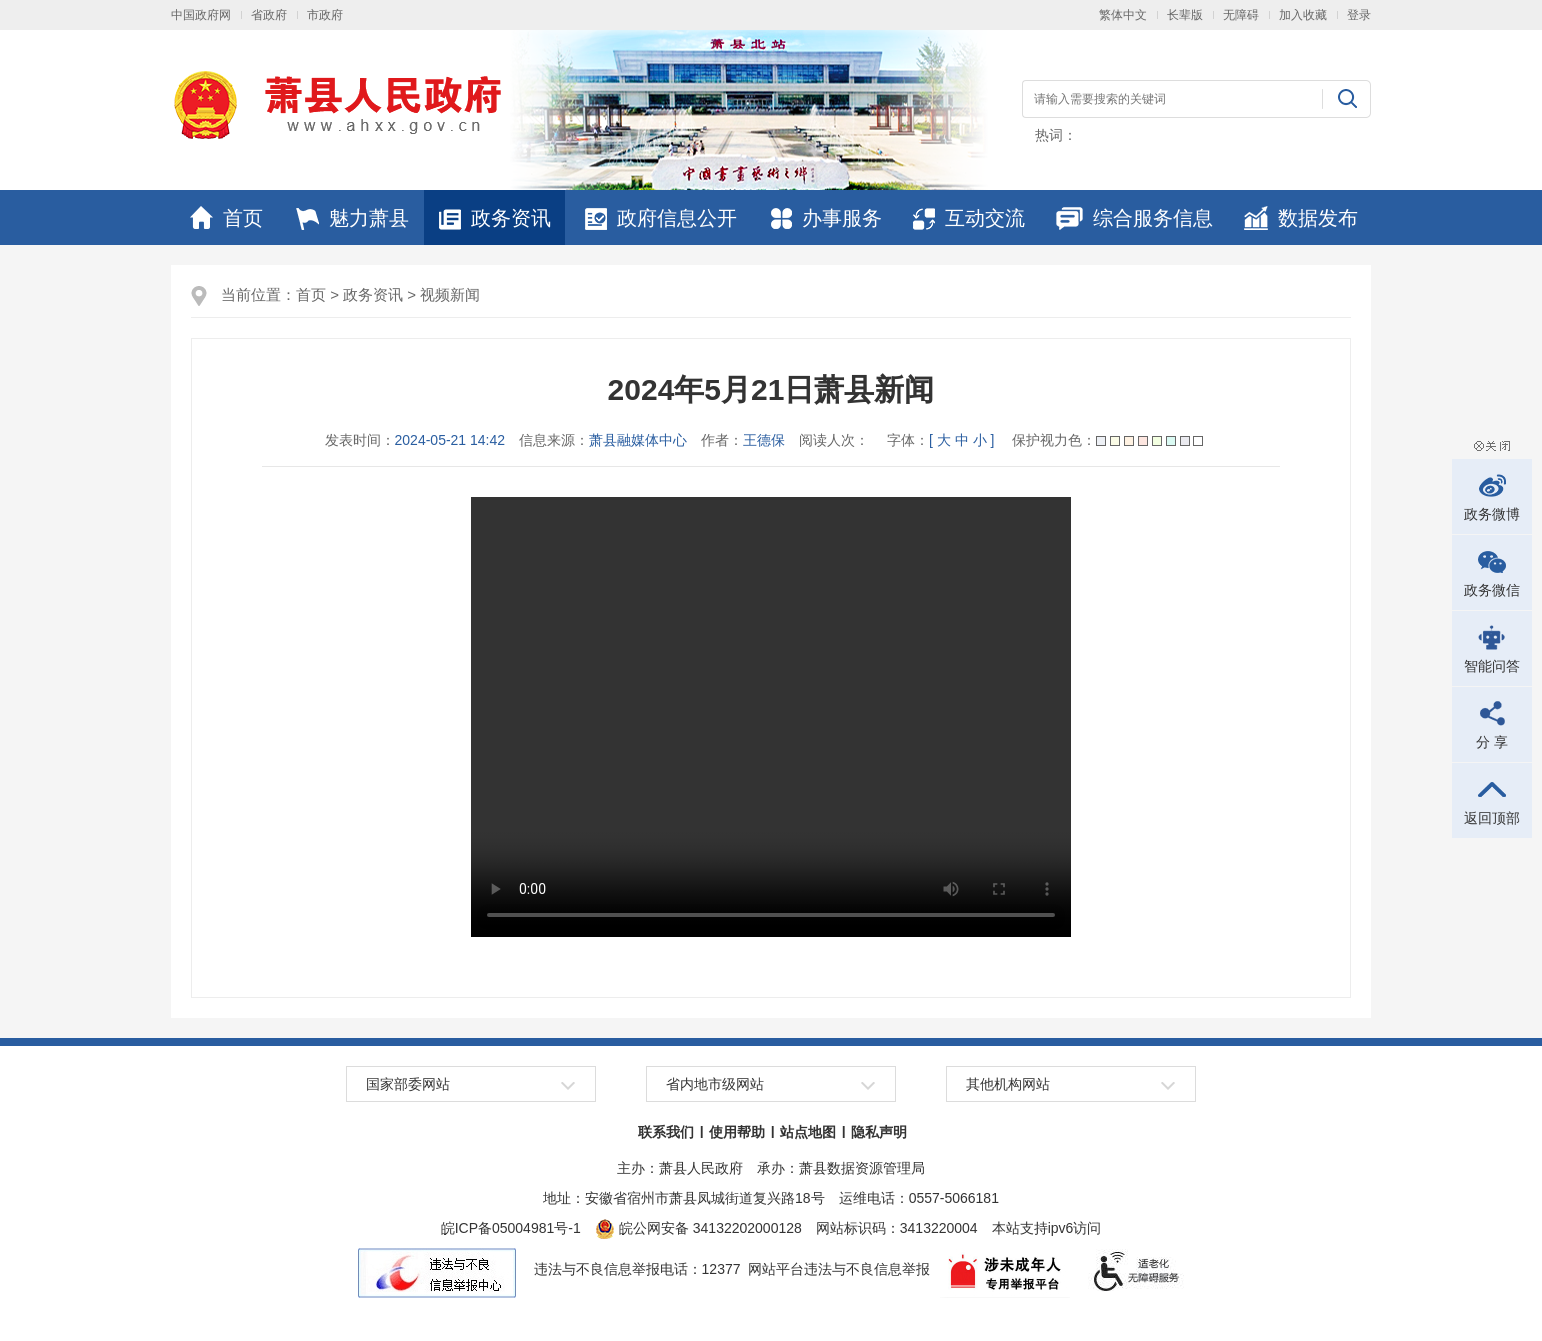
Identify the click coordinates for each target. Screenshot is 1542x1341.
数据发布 (1301, 218)
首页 (226, 218)
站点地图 (808, 1132)
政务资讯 (495, 218)
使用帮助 (737, 1132)
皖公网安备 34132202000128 (698, 1228)
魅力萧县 (352, 218)
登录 (1359, 15)
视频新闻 (450, 294)
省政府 (269, 15)
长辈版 (1185, 15)
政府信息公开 (661, 218)
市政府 (325, 15)
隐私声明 (879, 1132)
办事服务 (826, 218)
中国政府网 (201, 15)
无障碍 (1241, 15)
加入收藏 (1303, 15)
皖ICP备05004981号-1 (511, 1228)
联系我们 (666, 1132)
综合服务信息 (1134, 218)
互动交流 (969, 218)
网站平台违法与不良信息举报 (839, 1269)
